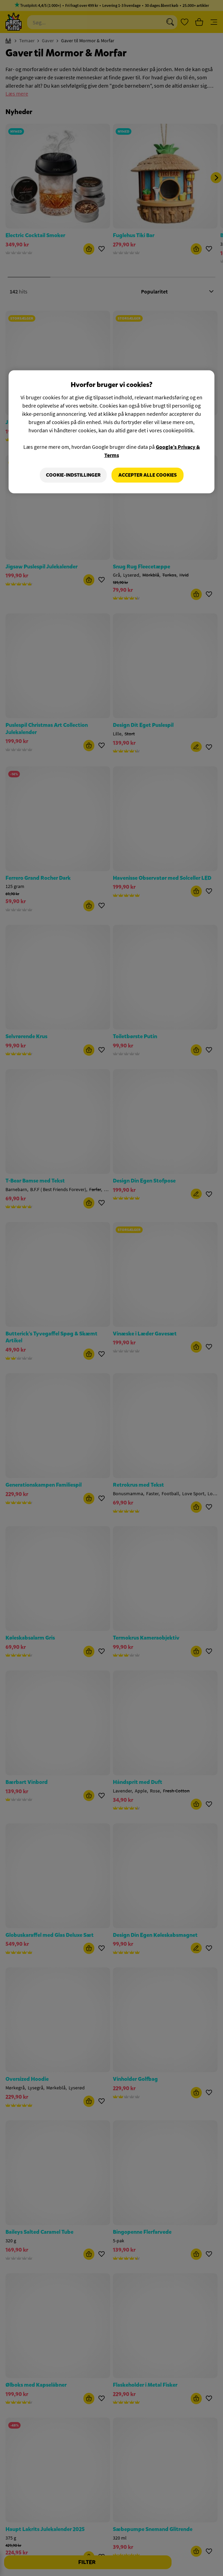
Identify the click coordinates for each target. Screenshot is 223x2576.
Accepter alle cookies (147, 475)
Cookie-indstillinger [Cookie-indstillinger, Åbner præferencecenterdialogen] (73, 475)
